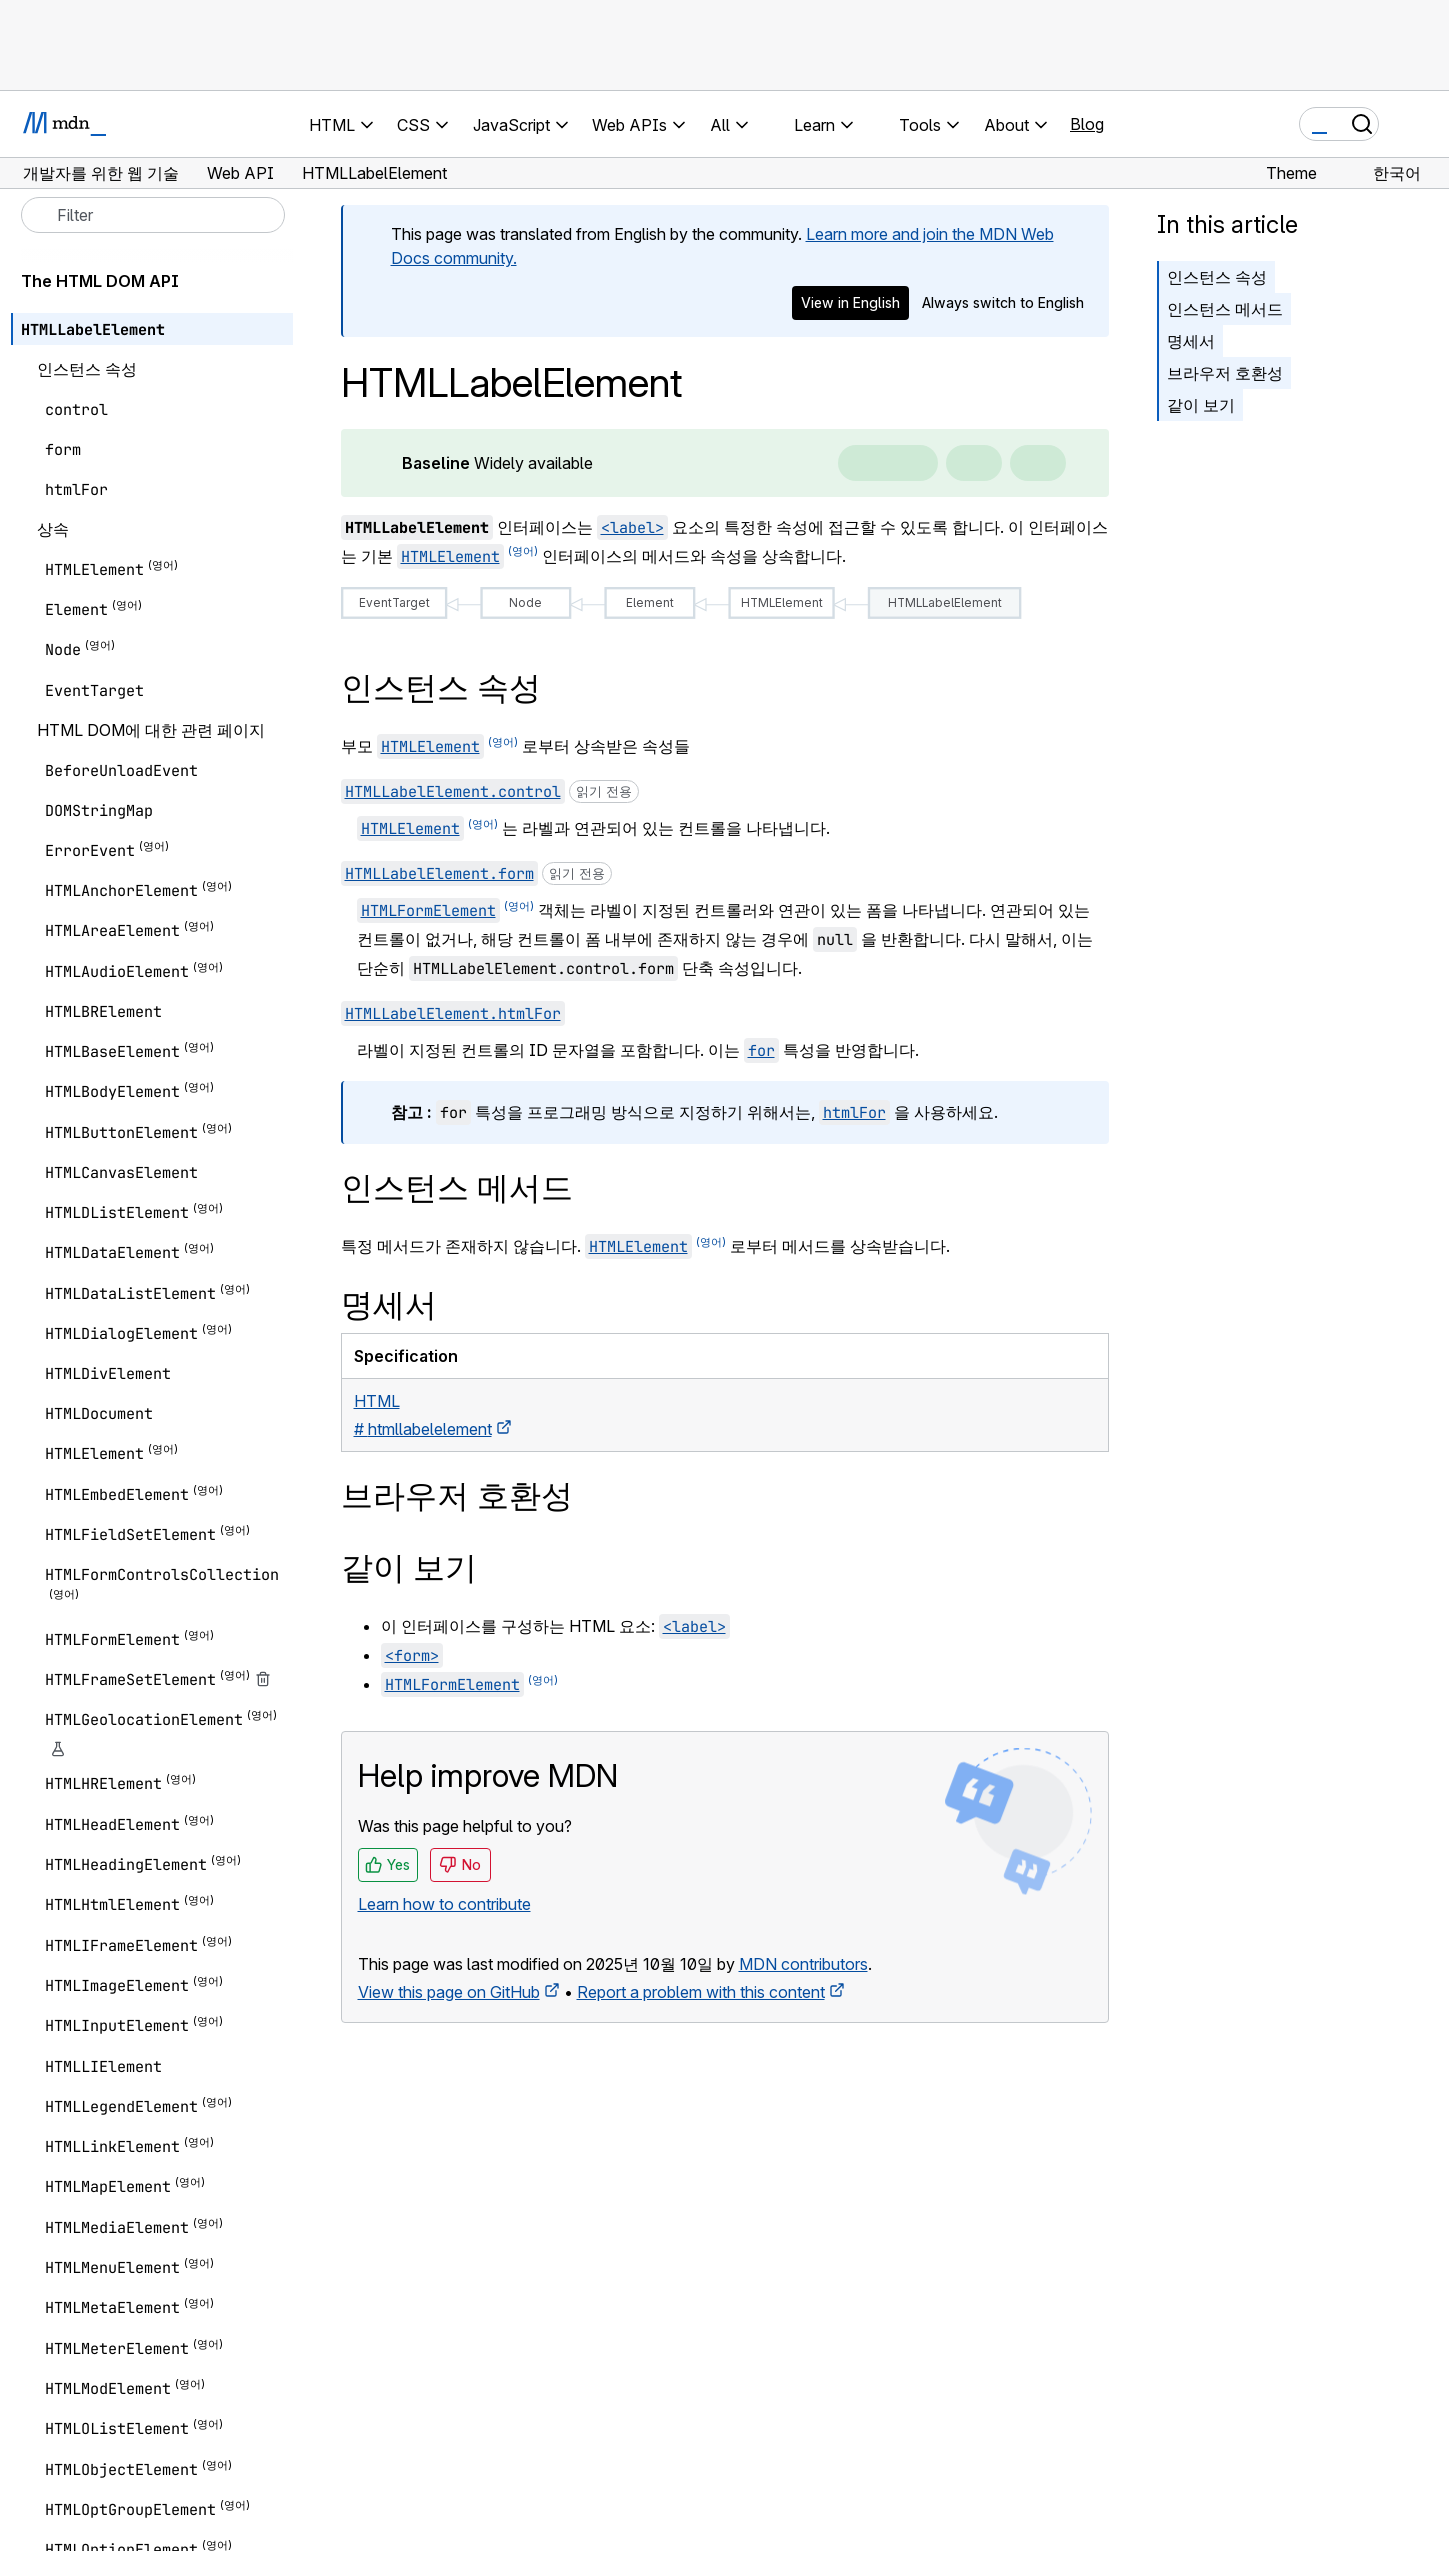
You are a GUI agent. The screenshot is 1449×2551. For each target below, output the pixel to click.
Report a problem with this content (701, 1992)
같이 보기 (1201, 405)
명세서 (1191, 341)
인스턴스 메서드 (1225, 309)
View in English (850, 302)
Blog (1087, 124)
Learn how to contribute (444, 1904)
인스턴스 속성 (1217, 277)
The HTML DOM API (100, 281)
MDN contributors (803, 1964)
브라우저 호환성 (1225, 373)
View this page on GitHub (449, 1992)
